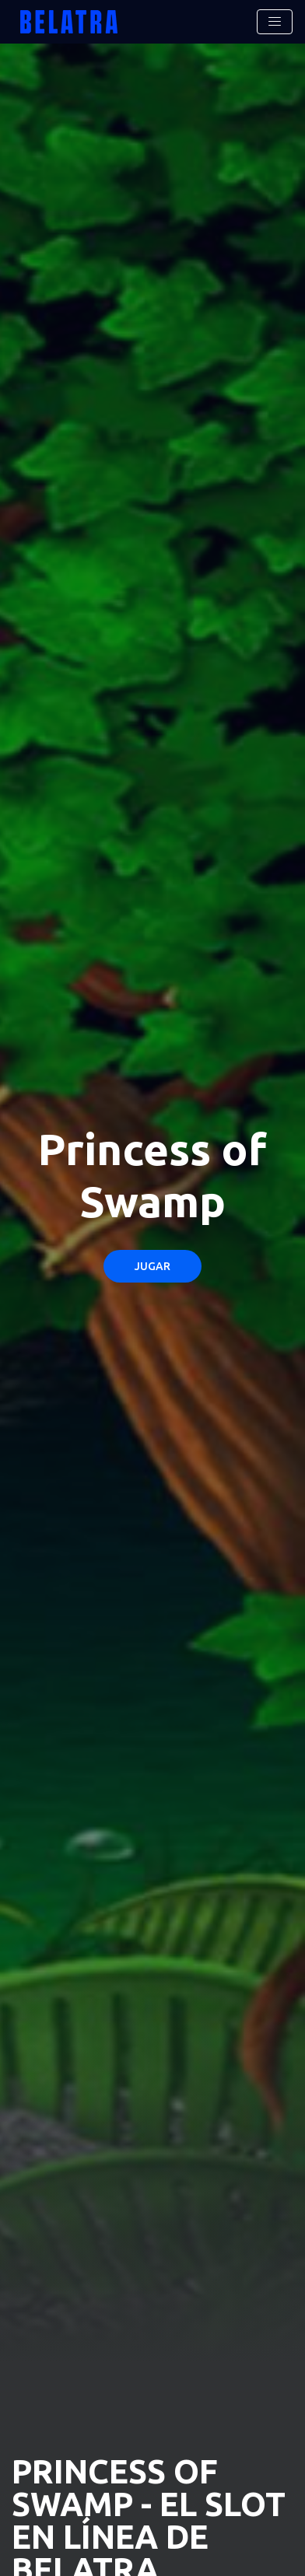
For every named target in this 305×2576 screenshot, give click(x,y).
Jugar (152, 1266)
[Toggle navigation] (275, 21)
